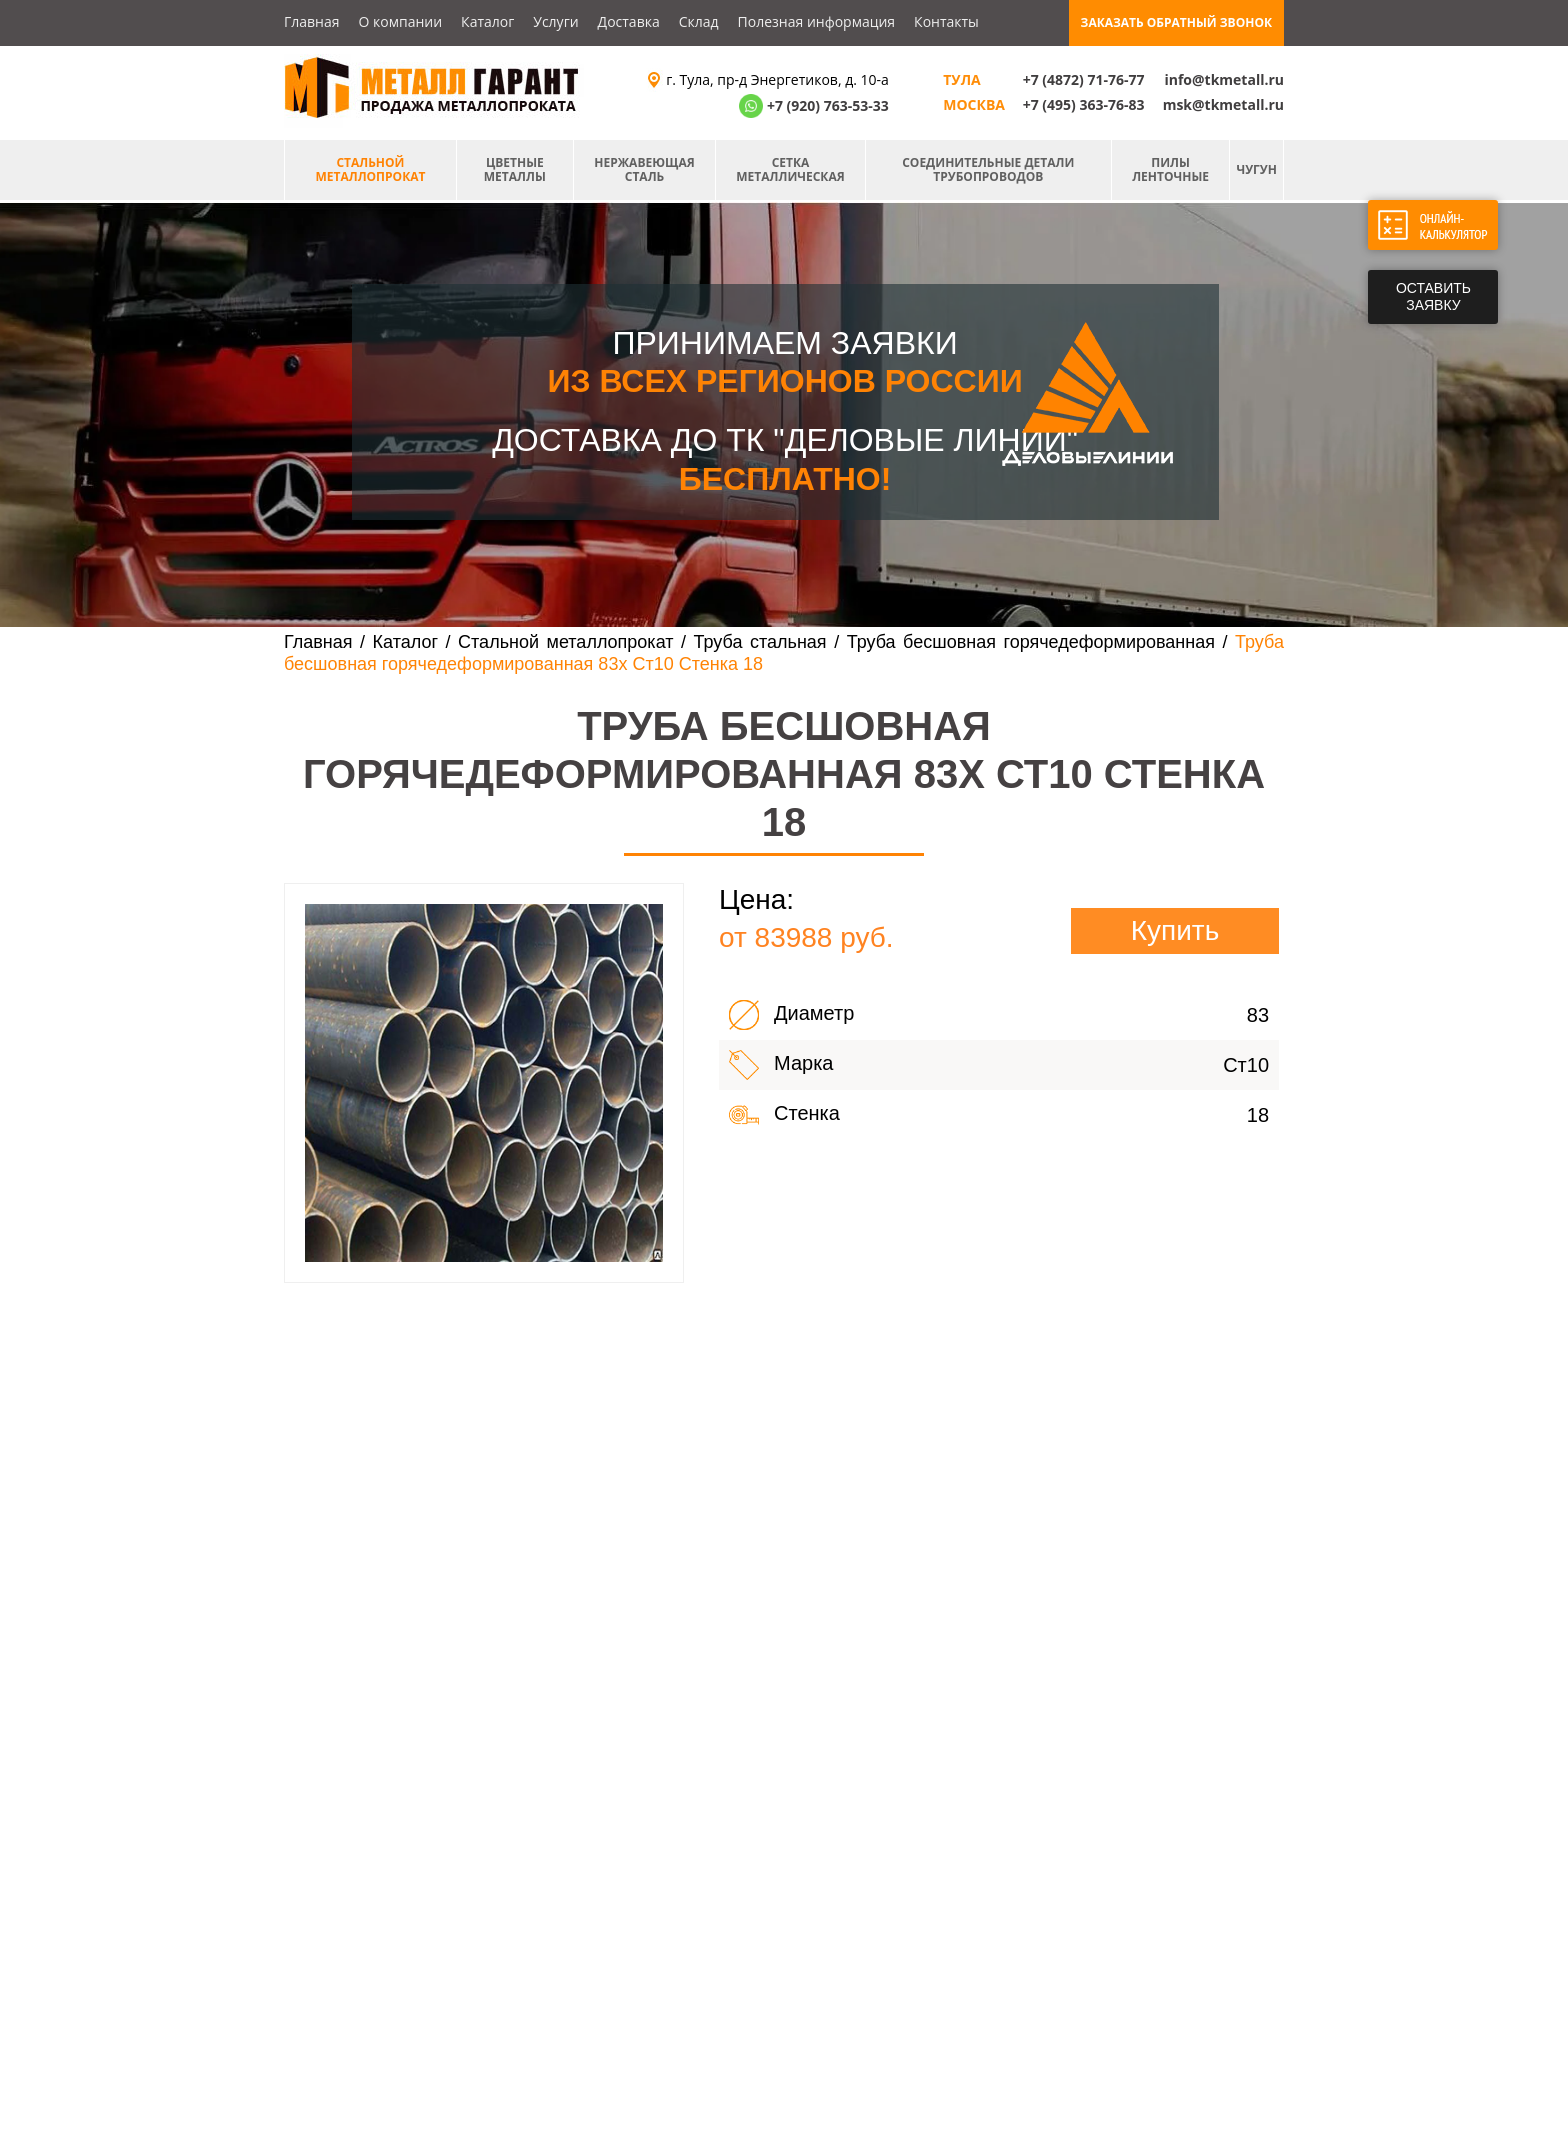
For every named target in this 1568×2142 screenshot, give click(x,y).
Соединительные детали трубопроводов (988, 169)
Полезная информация (817, 21)
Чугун (1256, 169)
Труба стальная (760, 642)
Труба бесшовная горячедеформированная (1031, 642)
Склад (699, 21)
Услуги (555, 21)
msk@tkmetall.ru (1223, 104)
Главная (312, 21)
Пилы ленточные (1170, 169)
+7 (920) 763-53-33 (828, 105)
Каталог (487, 21)
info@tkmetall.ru (1224, 79)
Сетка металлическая (790, 169)
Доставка (629, 21)
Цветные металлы (515, 169)
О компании (401, 21)
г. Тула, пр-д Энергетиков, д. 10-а (777, 79)
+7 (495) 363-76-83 (1084, 104)
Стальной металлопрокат (370, 169)
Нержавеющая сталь (644, 169)
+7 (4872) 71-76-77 (1084, 79)
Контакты (946, 21)
